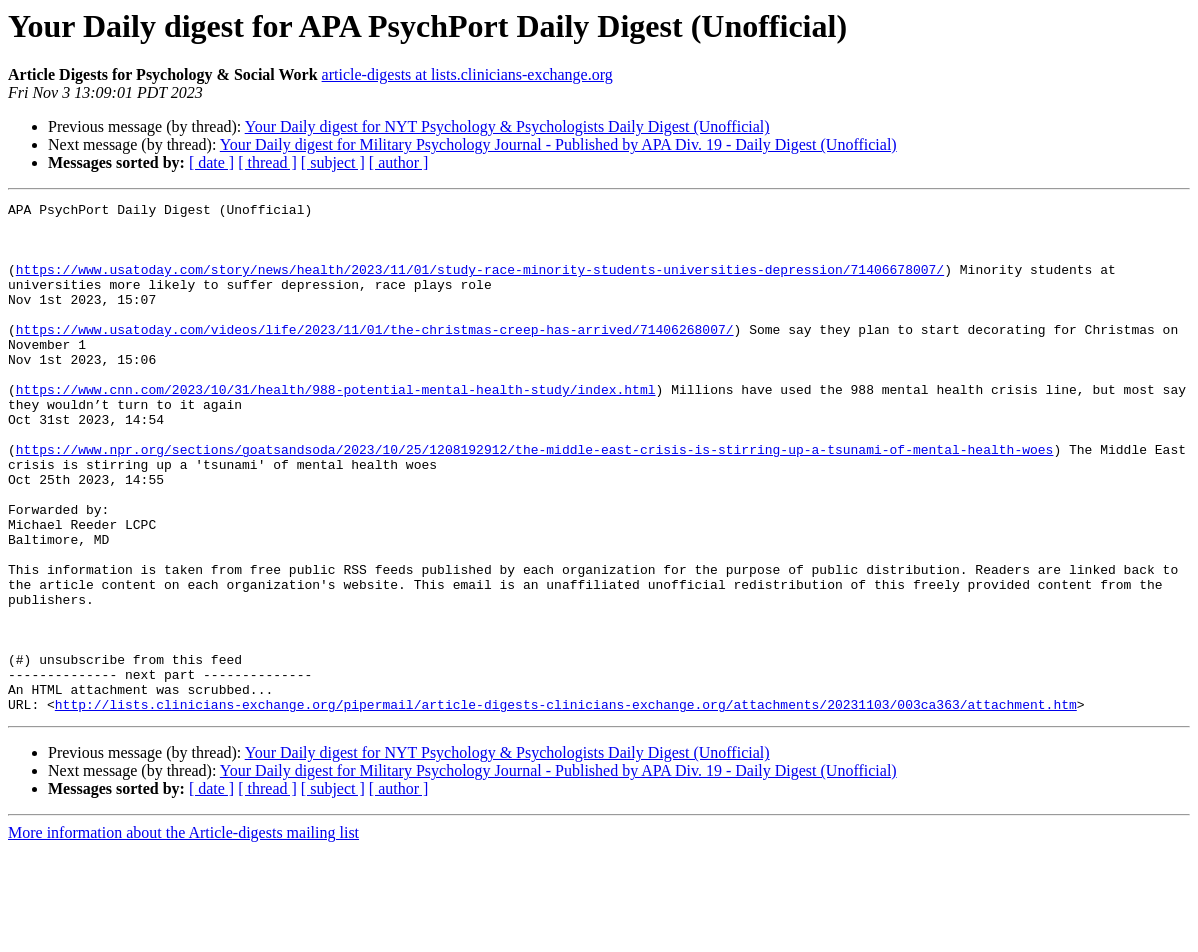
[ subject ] (333, 162)
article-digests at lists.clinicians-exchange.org (467, 74)
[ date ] (211, 162)
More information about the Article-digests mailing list (183, 934)
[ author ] (399, 162)
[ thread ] (267, 162)
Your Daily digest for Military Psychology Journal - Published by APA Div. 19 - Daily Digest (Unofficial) (558, 144)
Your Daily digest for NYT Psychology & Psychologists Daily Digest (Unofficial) (507, 126)
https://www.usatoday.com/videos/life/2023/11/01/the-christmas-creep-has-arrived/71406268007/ (375, 356)
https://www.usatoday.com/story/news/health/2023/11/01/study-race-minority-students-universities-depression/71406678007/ (480, 284)
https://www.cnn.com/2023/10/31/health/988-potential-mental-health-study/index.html (336, 428)
